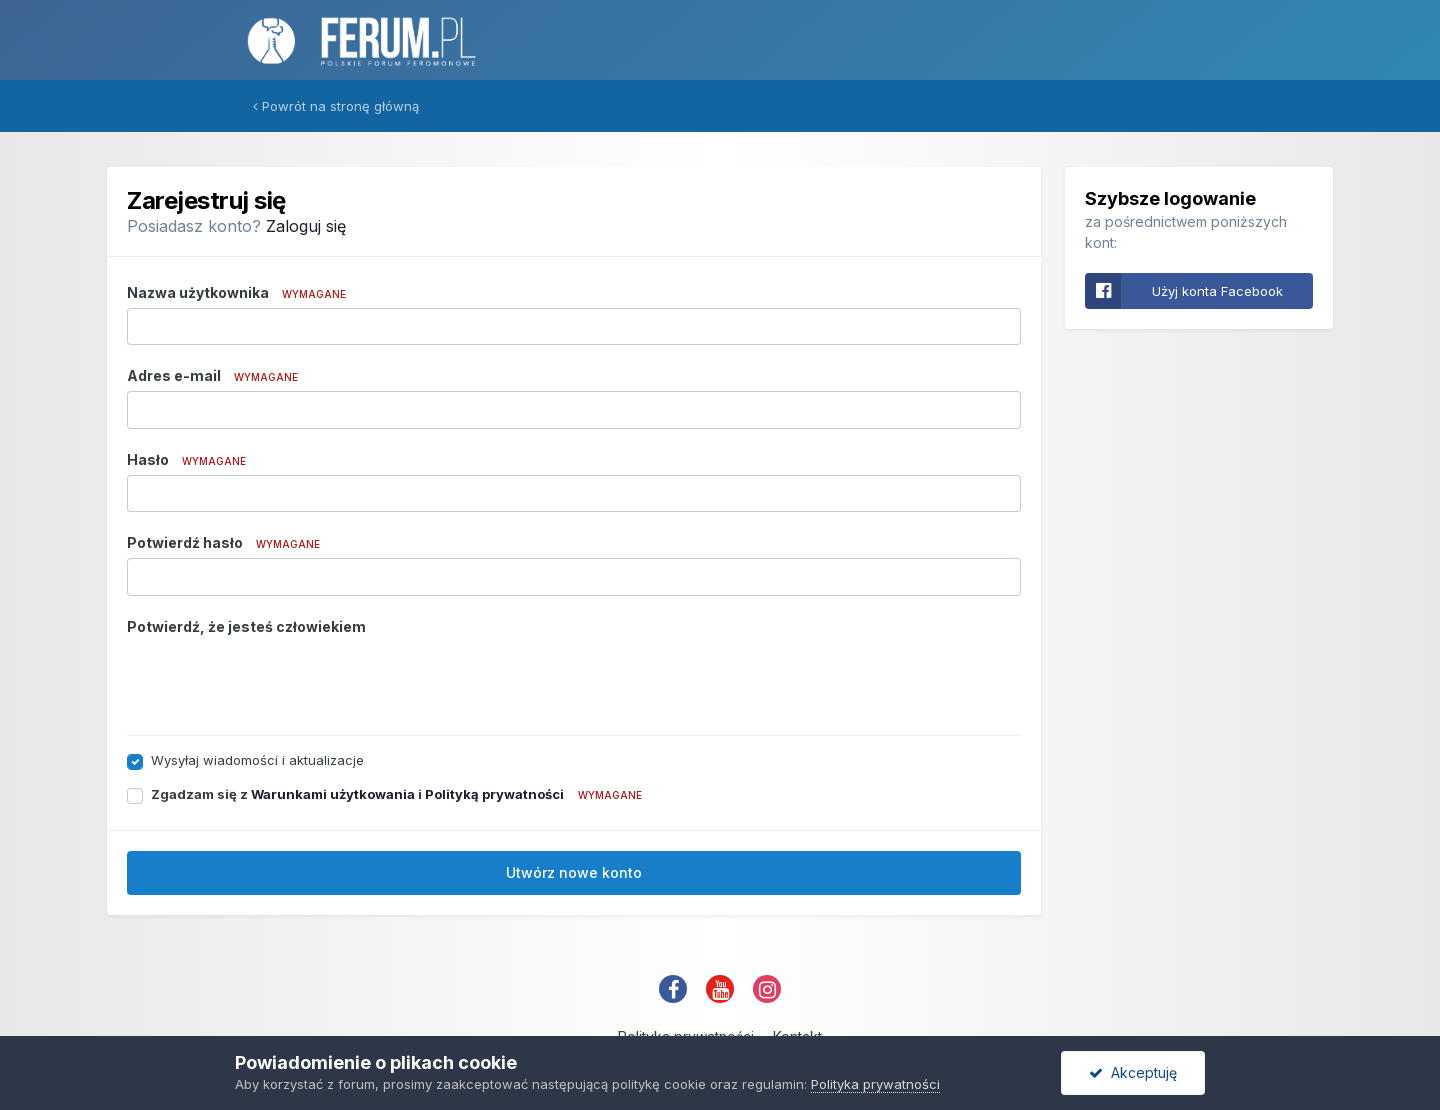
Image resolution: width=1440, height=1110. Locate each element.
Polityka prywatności (875, 1084)
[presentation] (279, 681)
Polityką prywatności (494, 794)
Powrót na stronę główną (336, 106)
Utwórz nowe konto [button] (574, 872)
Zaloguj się (306, 226)
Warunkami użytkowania (333, 794)
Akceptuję (1133, 1072)
